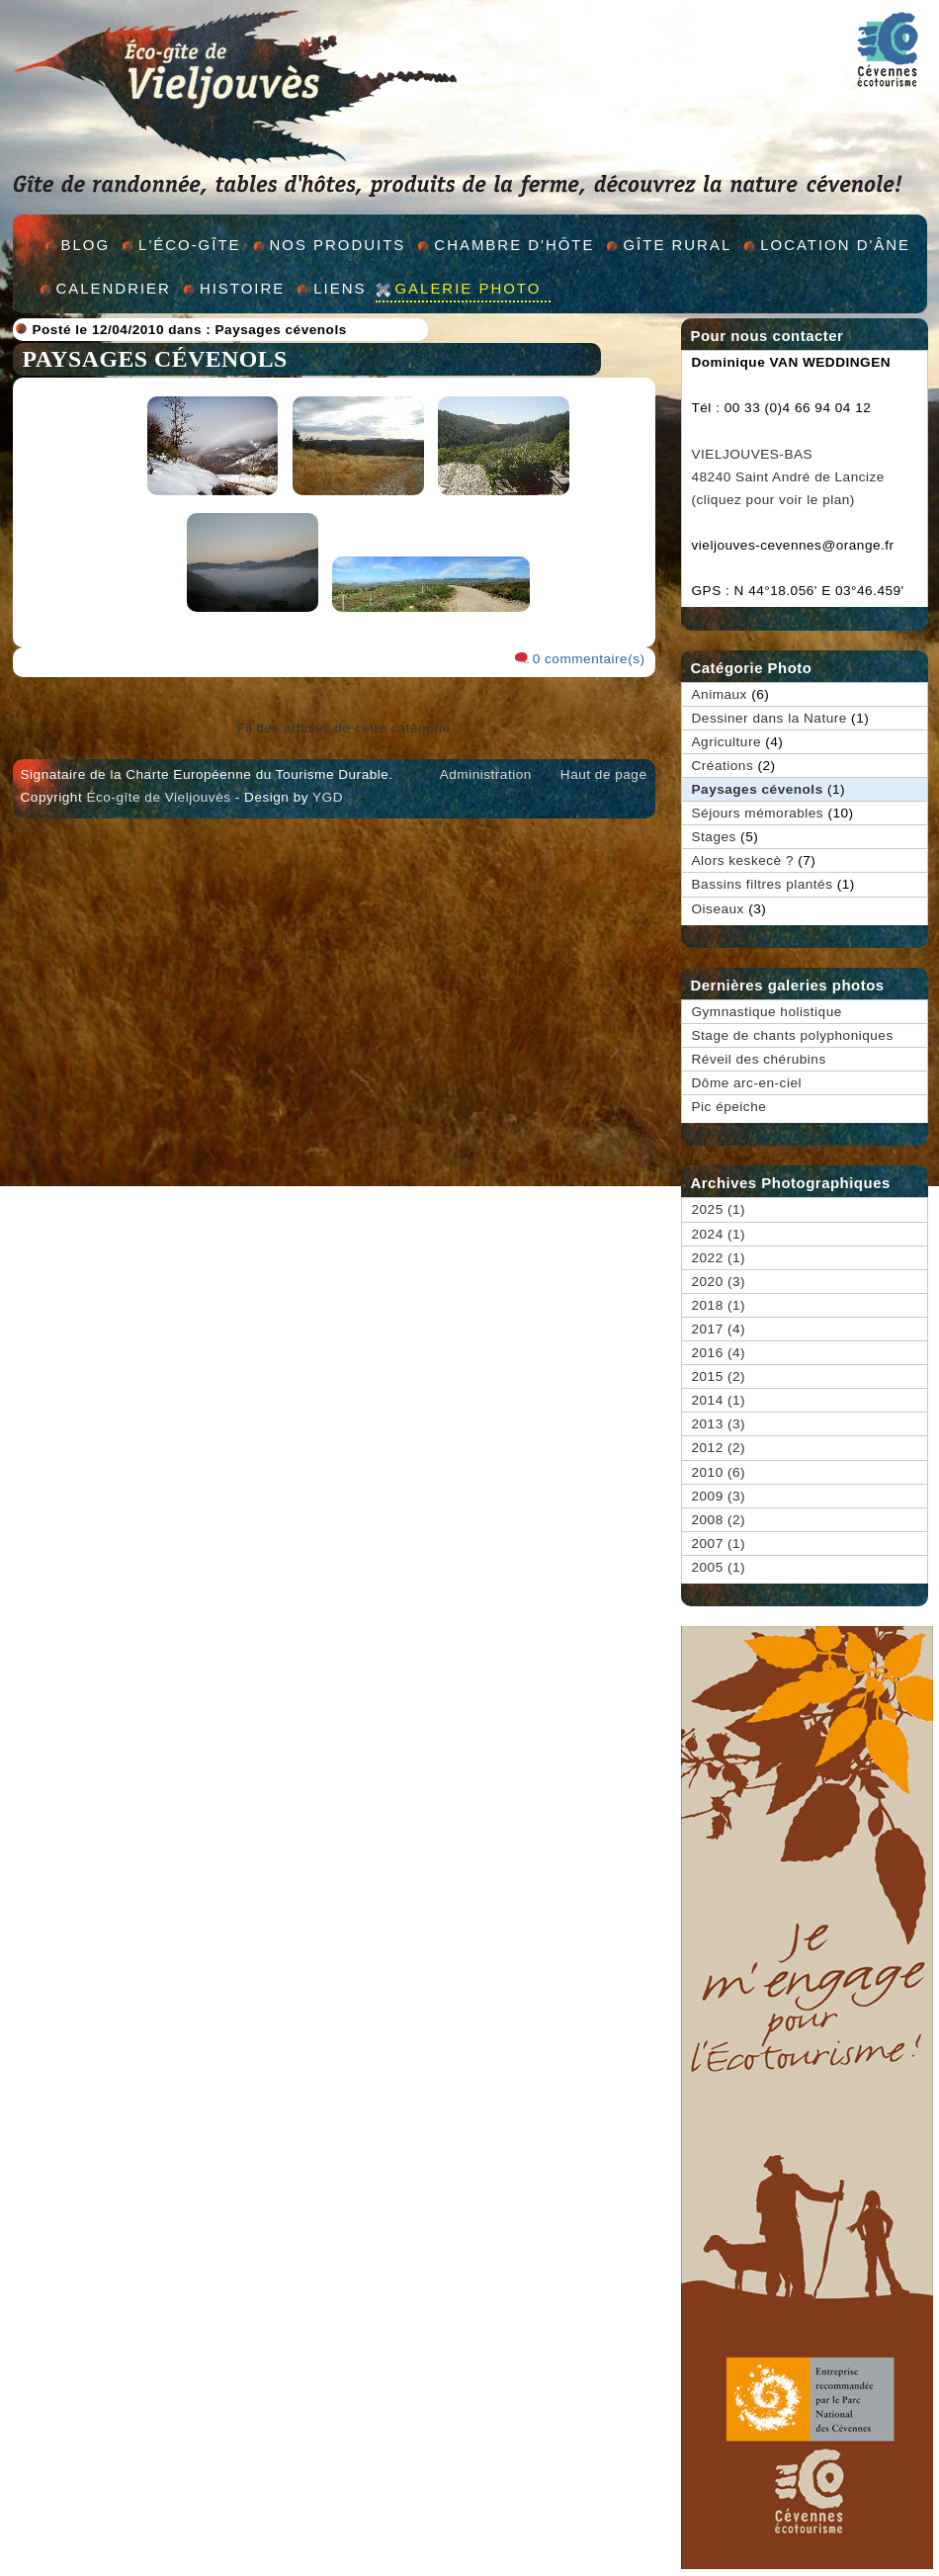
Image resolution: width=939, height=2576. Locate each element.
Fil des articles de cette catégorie (343, 728)
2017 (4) (719, 1329)
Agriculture (726, 741)
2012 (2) (719, 1447)
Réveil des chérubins (759, 1059)
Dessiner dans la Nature (769, 718)
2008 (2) (719, 1519)
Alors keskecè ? (743, 860)
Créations (723, 765)
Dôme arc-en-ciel (747, 1082)
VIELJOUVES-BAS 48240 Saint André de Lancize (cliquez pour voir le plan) (788, 477)
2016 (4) (719, 1352)
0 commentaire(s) (589, 658)
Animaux (719, 694)
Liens (339, 288)
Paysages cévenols (281, 329)
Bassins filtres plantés (762, 884)
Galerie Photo (467, 288)
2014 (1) (719, 1400)
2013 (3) (719, 1424)
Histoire (242, 288)
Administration (486, 774)
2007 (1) (719, 1543)
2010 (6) (719, 1472)
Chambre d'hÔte (514, 244)
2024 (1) (719, 1234)
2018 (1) (719, 1305)
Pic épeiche (729, 1106)
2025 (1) (719, 1209)
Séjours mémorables (758, 813)
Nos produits (338, 244)
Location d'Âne (835, 244)
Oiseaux (718, 909)
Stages (714, 836)
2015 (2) (719, 1376)
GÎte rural (677, 244)
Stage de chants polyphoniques (793, 1035)
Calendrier (113, 288)
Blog (86, 244)
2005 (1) (719, 1567)
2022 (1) (719, 1257)
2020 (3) (719, 1281)
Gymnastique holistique (767, 1011)
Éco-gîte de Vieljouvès (158, 797)
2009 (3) (719, 1496)
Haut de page (603, 774)
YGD (327, 797)
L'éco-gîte (189, 244)
